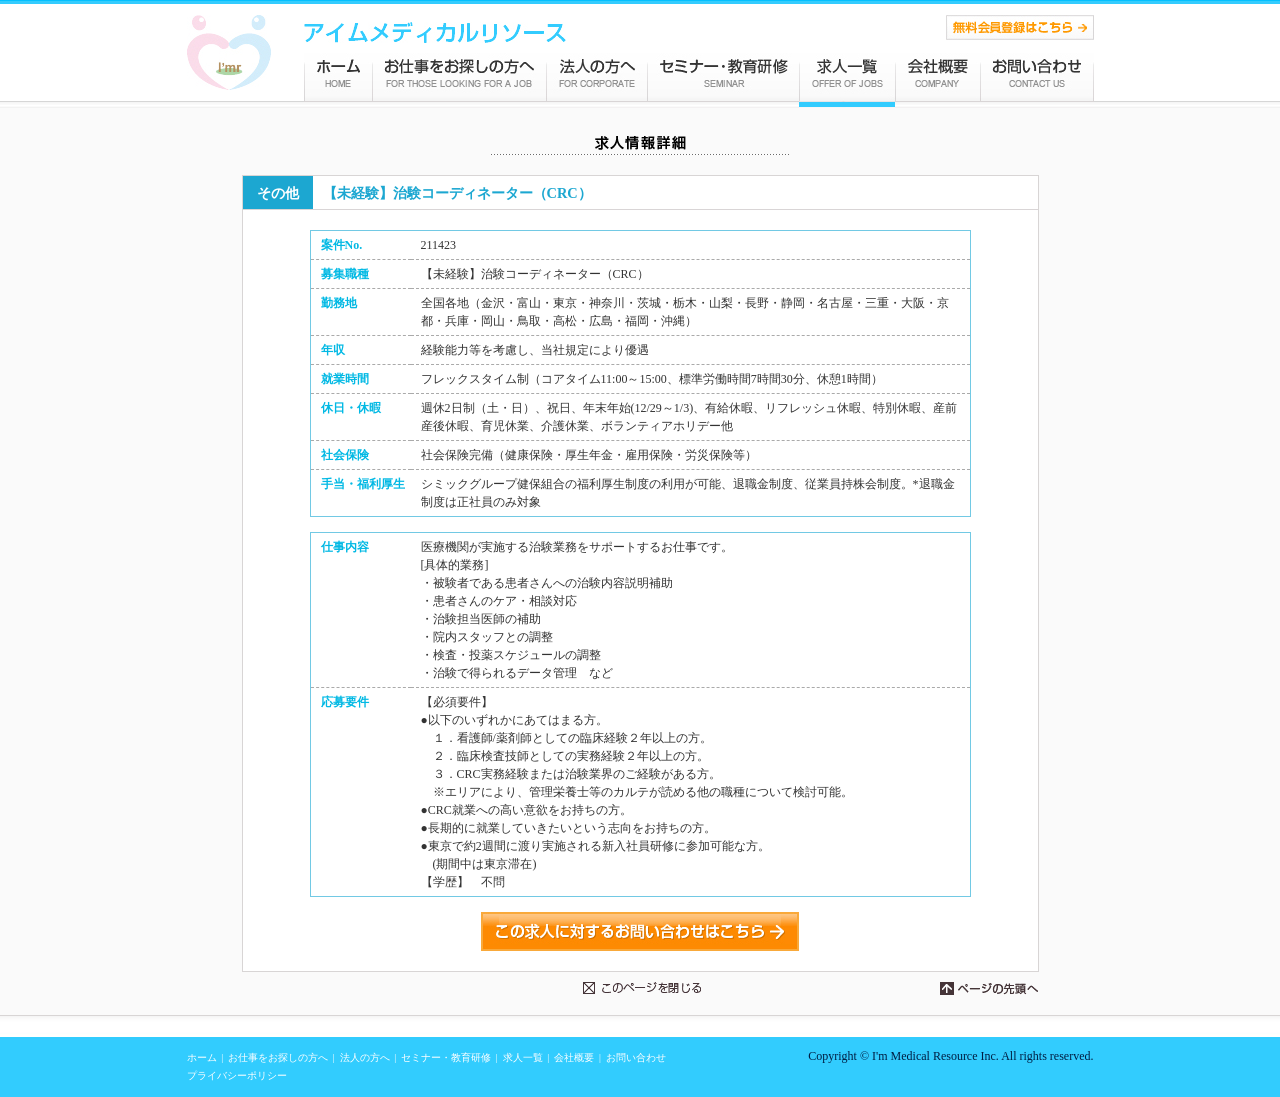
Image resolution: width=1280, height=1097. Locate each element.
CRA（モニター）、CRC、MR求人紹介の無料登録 (1020, 27)
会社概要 (937, 76)
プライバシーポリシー (237, 1075)
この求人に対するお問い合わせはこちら (640, 931)
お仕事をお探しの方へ (459, 76)
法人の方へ (597, 76)
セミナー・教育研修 (723, 76)
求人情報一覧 (847, 76)
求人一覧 (523, 1057)
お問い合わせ (1037, 76)
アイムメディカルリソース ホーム (338, 76)
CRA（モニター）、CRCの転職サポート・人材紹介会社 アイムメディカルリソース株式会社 (229, 52)
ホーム (202, 1057)
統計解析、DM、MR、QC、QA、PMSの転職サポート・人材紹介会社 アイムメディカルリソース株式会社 (435, 32)
